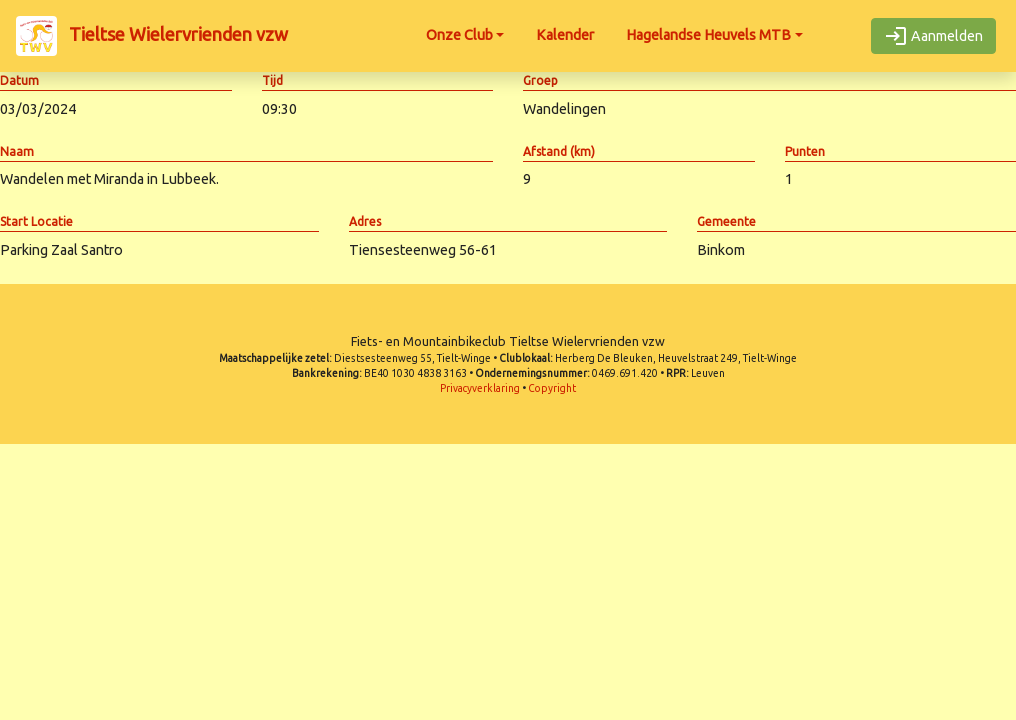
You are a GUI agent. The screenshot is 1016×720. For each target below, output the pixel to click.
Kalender (565, 35)
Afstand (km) (559, 151)
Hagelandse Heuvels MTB (708, 35)
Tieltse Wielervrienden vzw (152, 36)
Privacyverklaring (480, 388)
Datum (19, 80)
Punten (805, 151)
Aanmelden (933, 36)
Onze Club (459, 35)
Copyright (552, 388)
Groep (540, 80)
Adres (365, 221)
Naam (17, 151)
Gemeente (726, 221)
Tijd (272, 80)
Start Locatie (36, 221)
